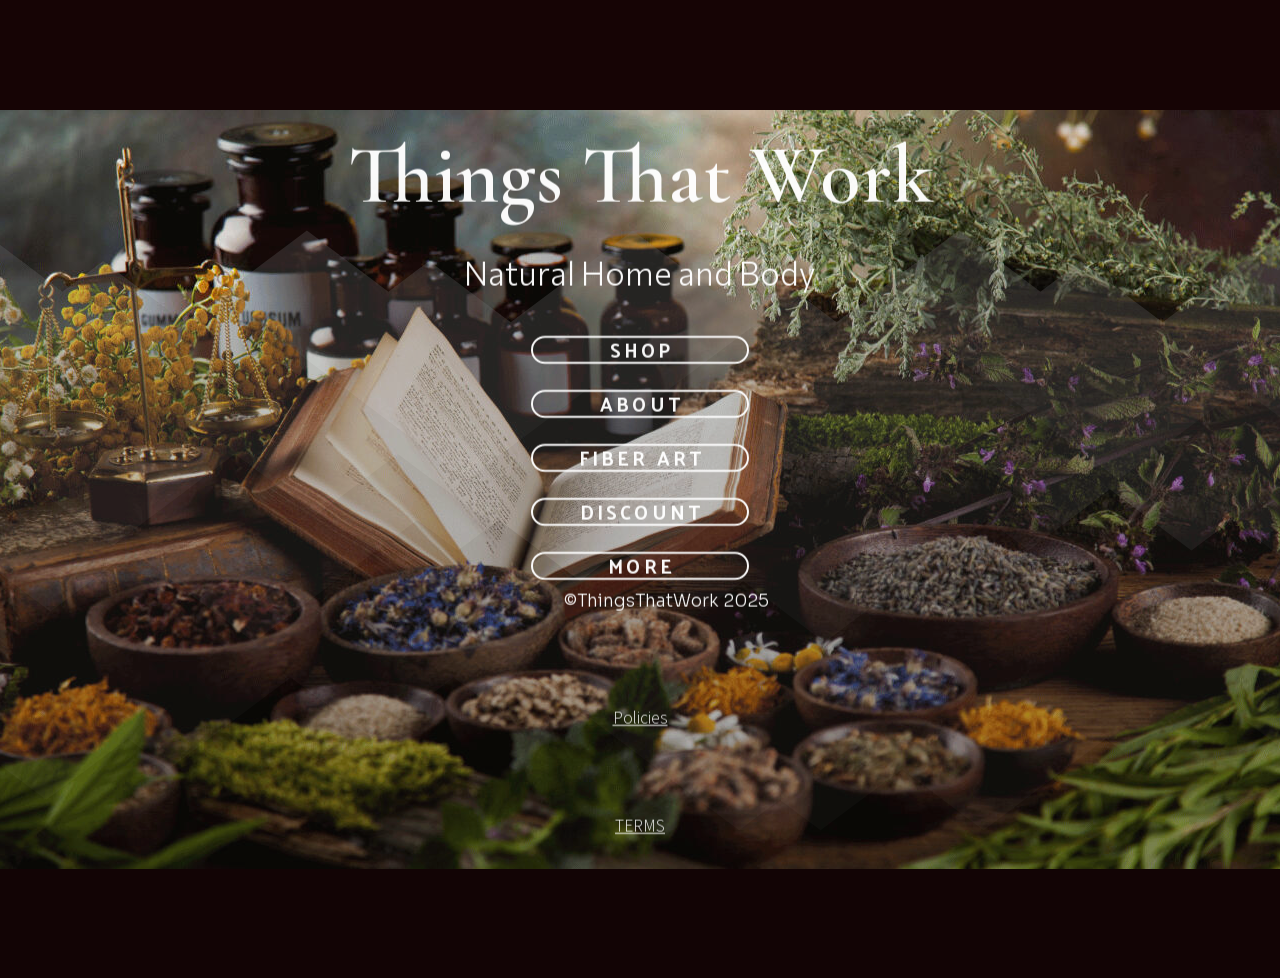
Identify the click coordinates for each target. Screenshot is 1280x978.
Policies (640, 719)
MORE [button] (641, 567)
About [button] (641, 405)
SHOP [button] (641, 350)
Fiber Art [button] (641, 459)
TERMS (640, 827)
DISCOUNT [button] (641, 513)
